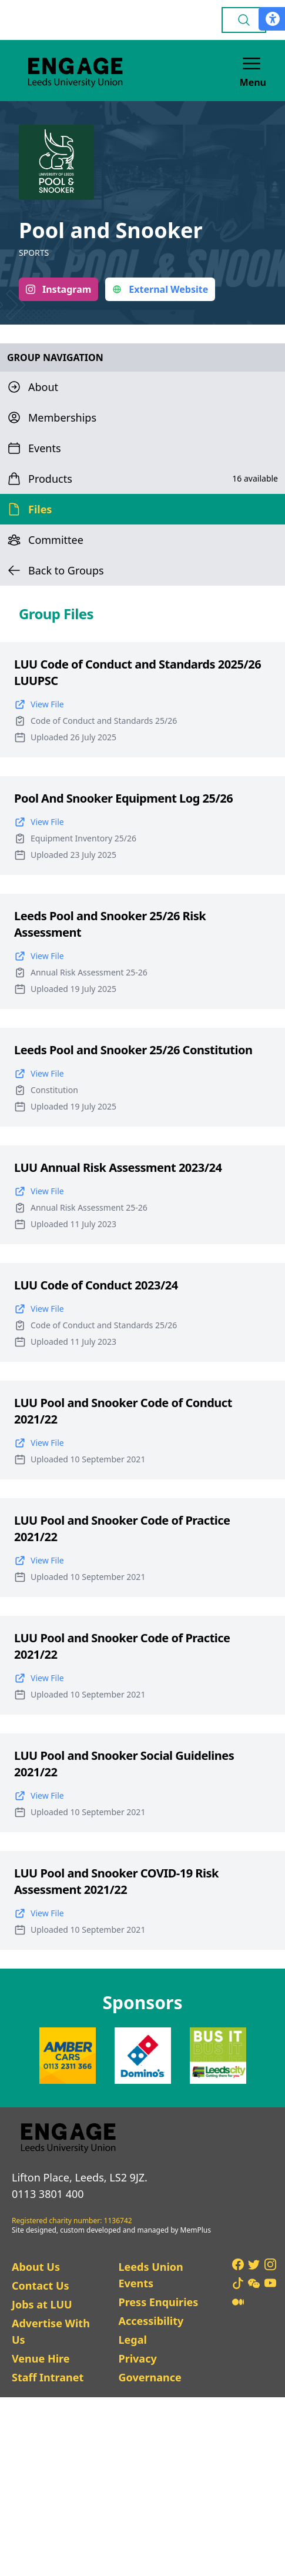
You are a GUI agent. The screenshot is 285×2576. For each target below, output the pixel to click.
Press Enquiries (158, 2302)
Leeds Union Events (150, 2275)
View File (39, 704)
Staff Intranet (47, 2377)
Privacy (137, 2358)
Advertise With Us (51, 2331)
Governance (149, 2377)
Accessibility (150, 2321)
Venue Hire (41, 2358)
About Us (36, 2267)
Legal (132, 2340)
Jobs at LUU (42, 2304)
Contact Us (40, 2285)
